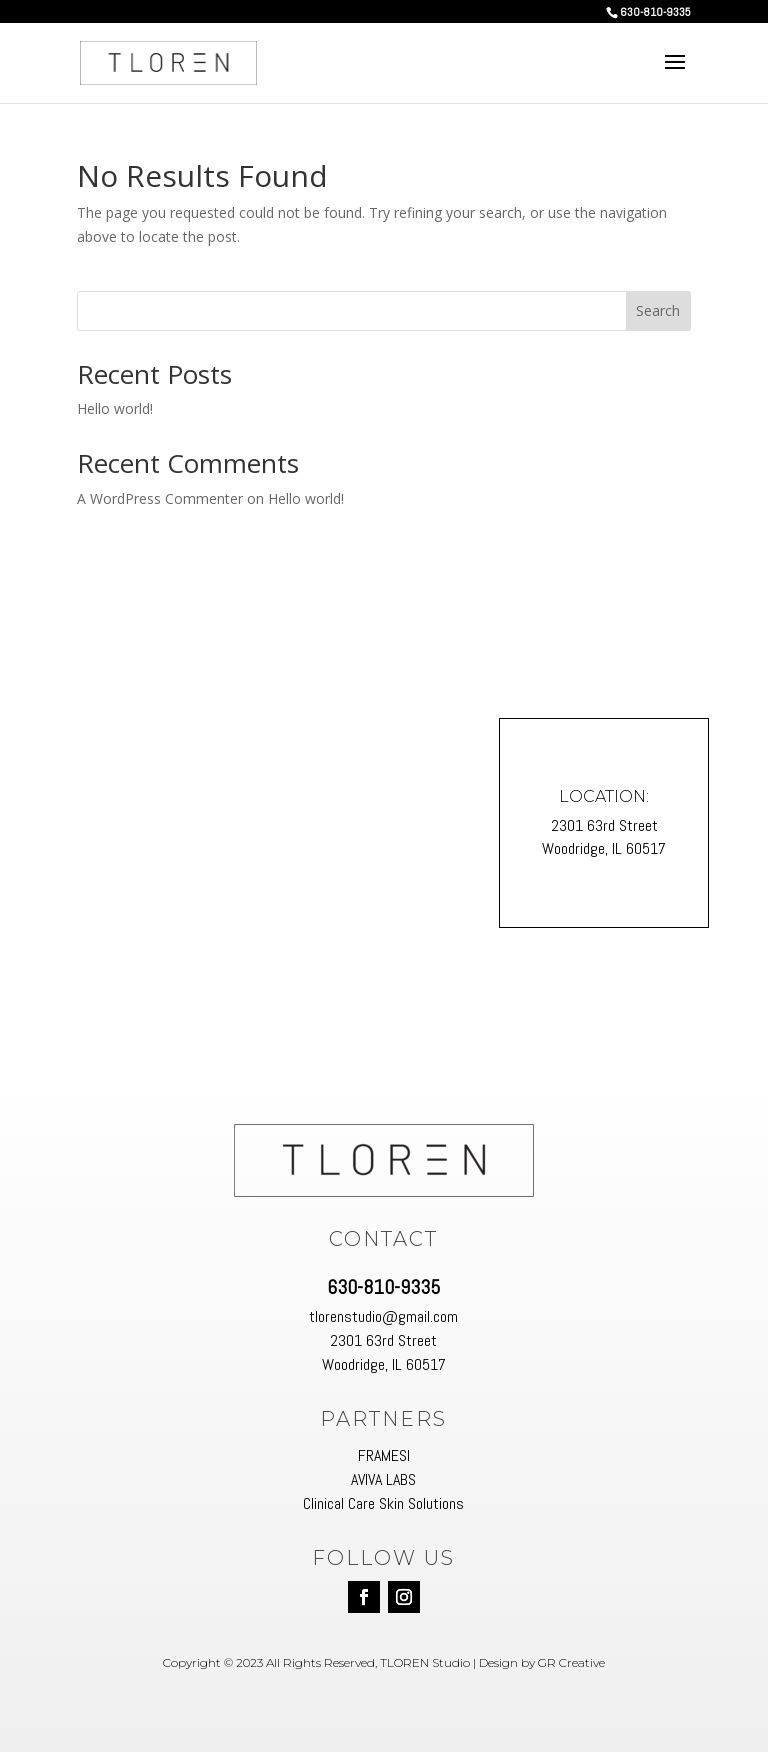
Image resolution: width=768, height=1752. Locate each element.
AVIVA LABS (383, 1479)
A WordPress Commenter (160, 498)
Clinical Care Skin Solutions (383, 1503)
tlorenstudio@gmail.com (383, 1316)
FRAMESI (384, 1455)
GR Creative (571, 1662)
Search (658, 310)
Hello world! (115, 408)
